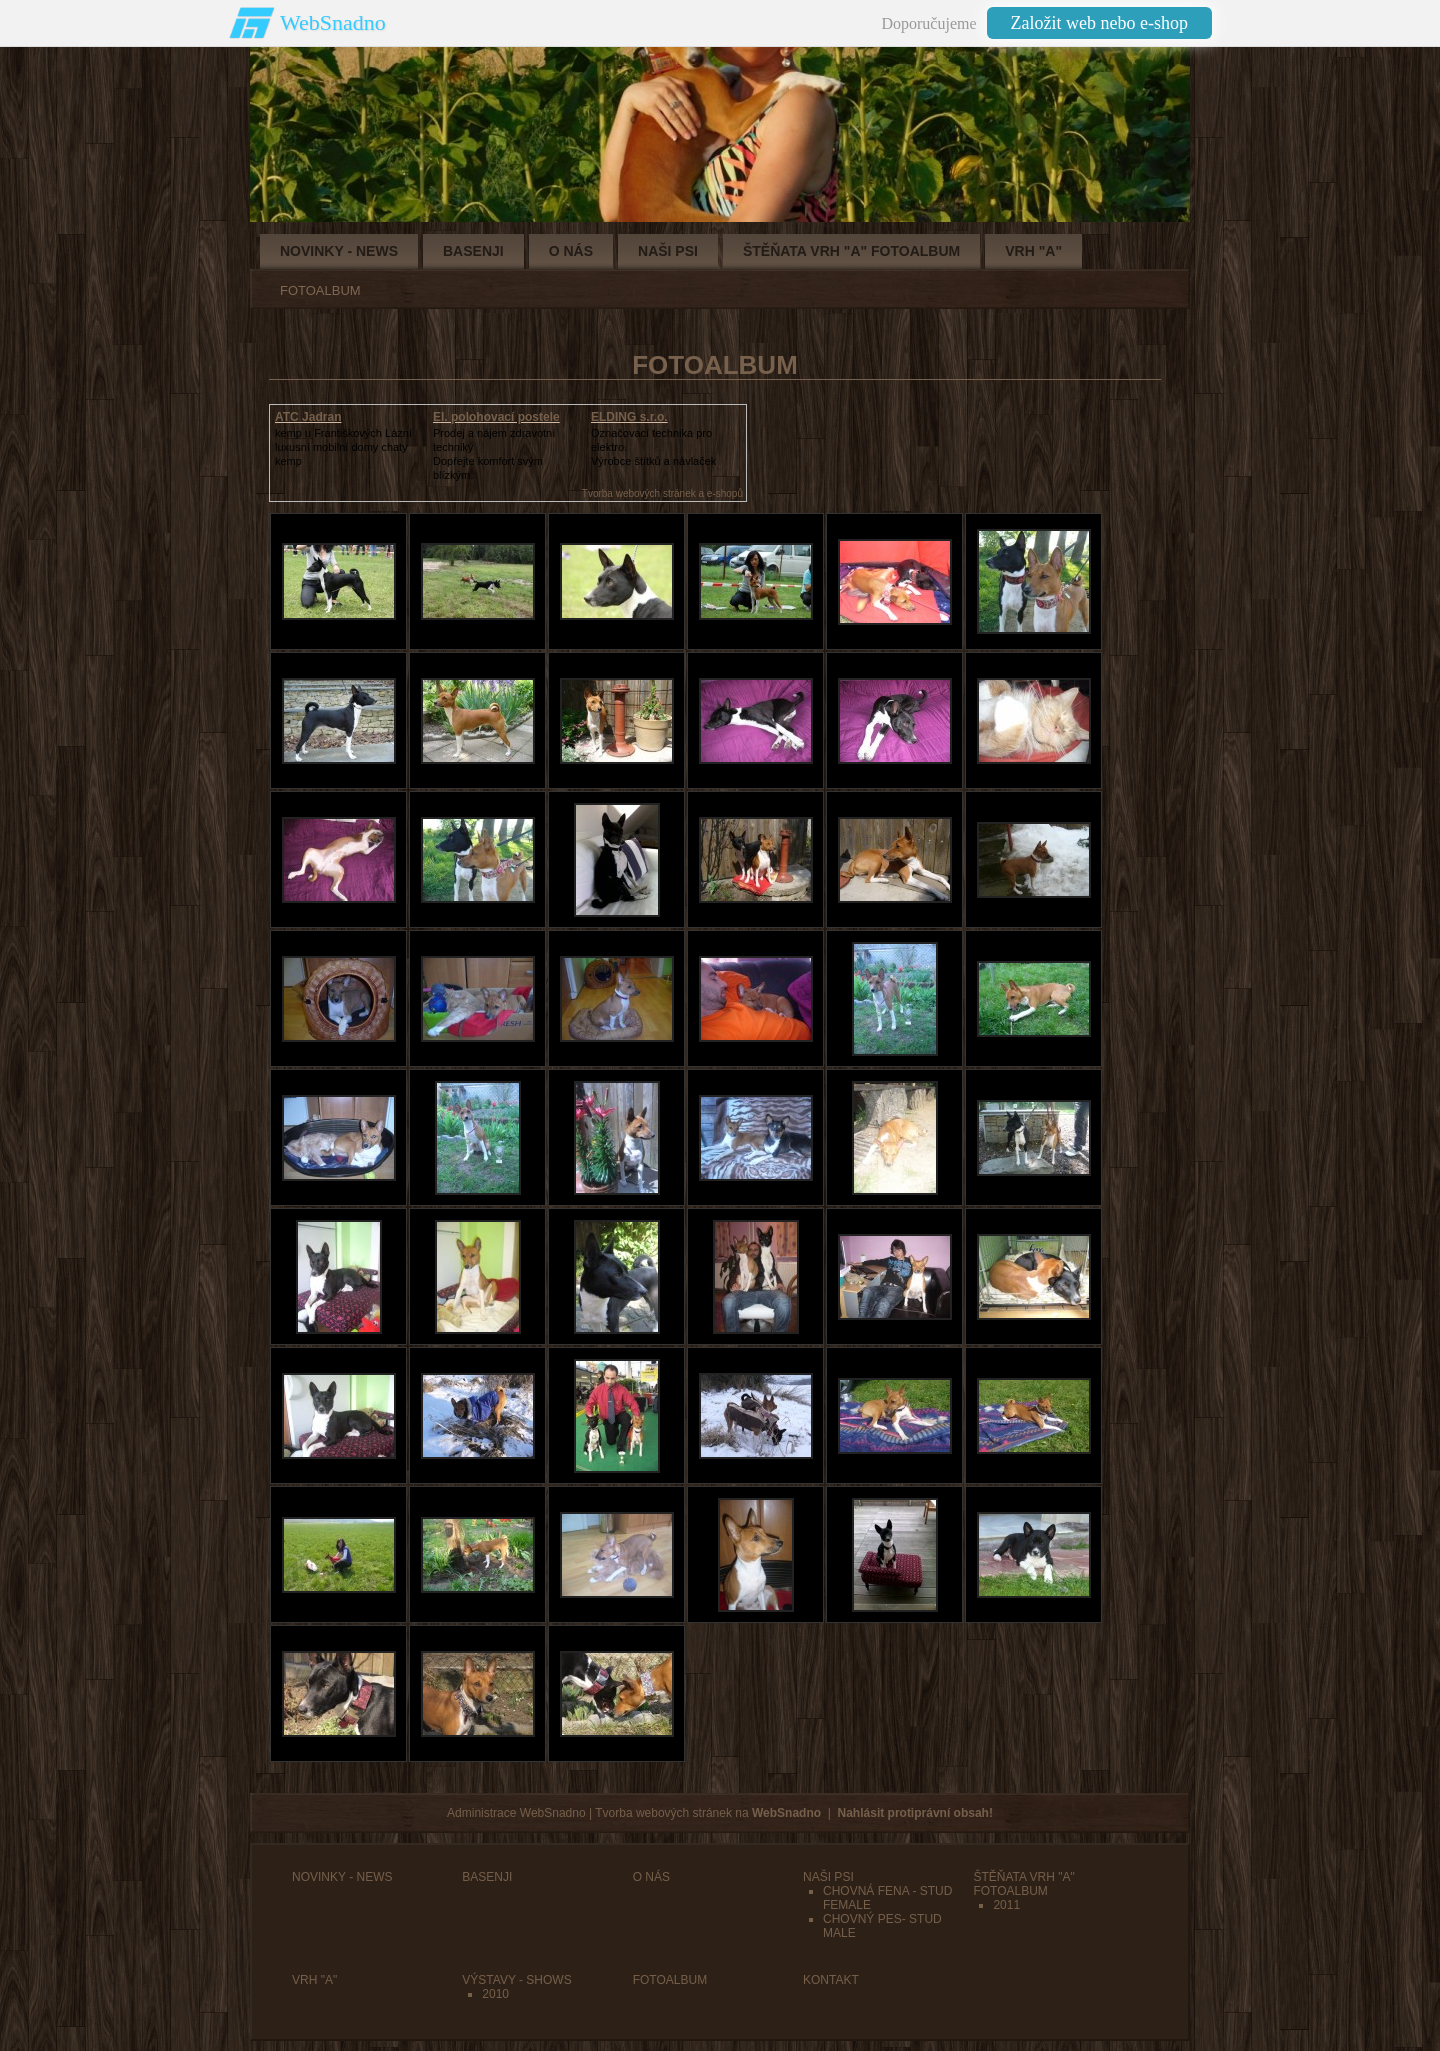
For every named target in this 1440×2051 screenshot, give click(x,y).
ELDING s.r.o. (629, 417)
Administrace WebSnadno (516, 1813)
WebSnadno (333, 22)
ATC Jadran (308, 417)
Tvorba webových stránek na (708, 1813)
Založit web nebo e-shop (1099, 23)
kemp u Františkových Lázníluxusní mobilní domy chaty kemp (343, 447)
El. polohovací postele (496, 417)
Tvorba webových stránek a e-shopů (662, 493)
